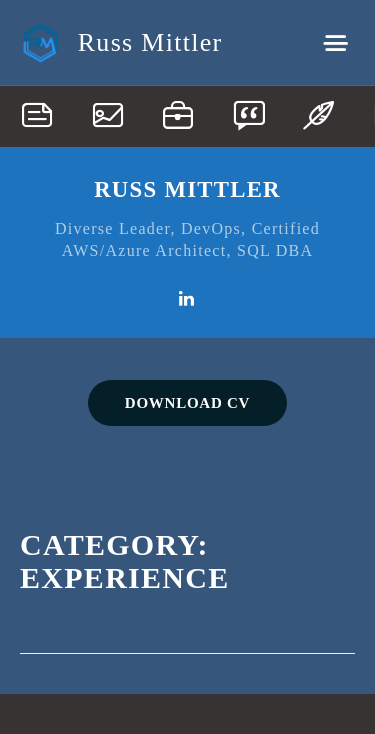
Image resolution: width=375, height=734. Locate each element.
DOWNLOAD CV (187, 403)
